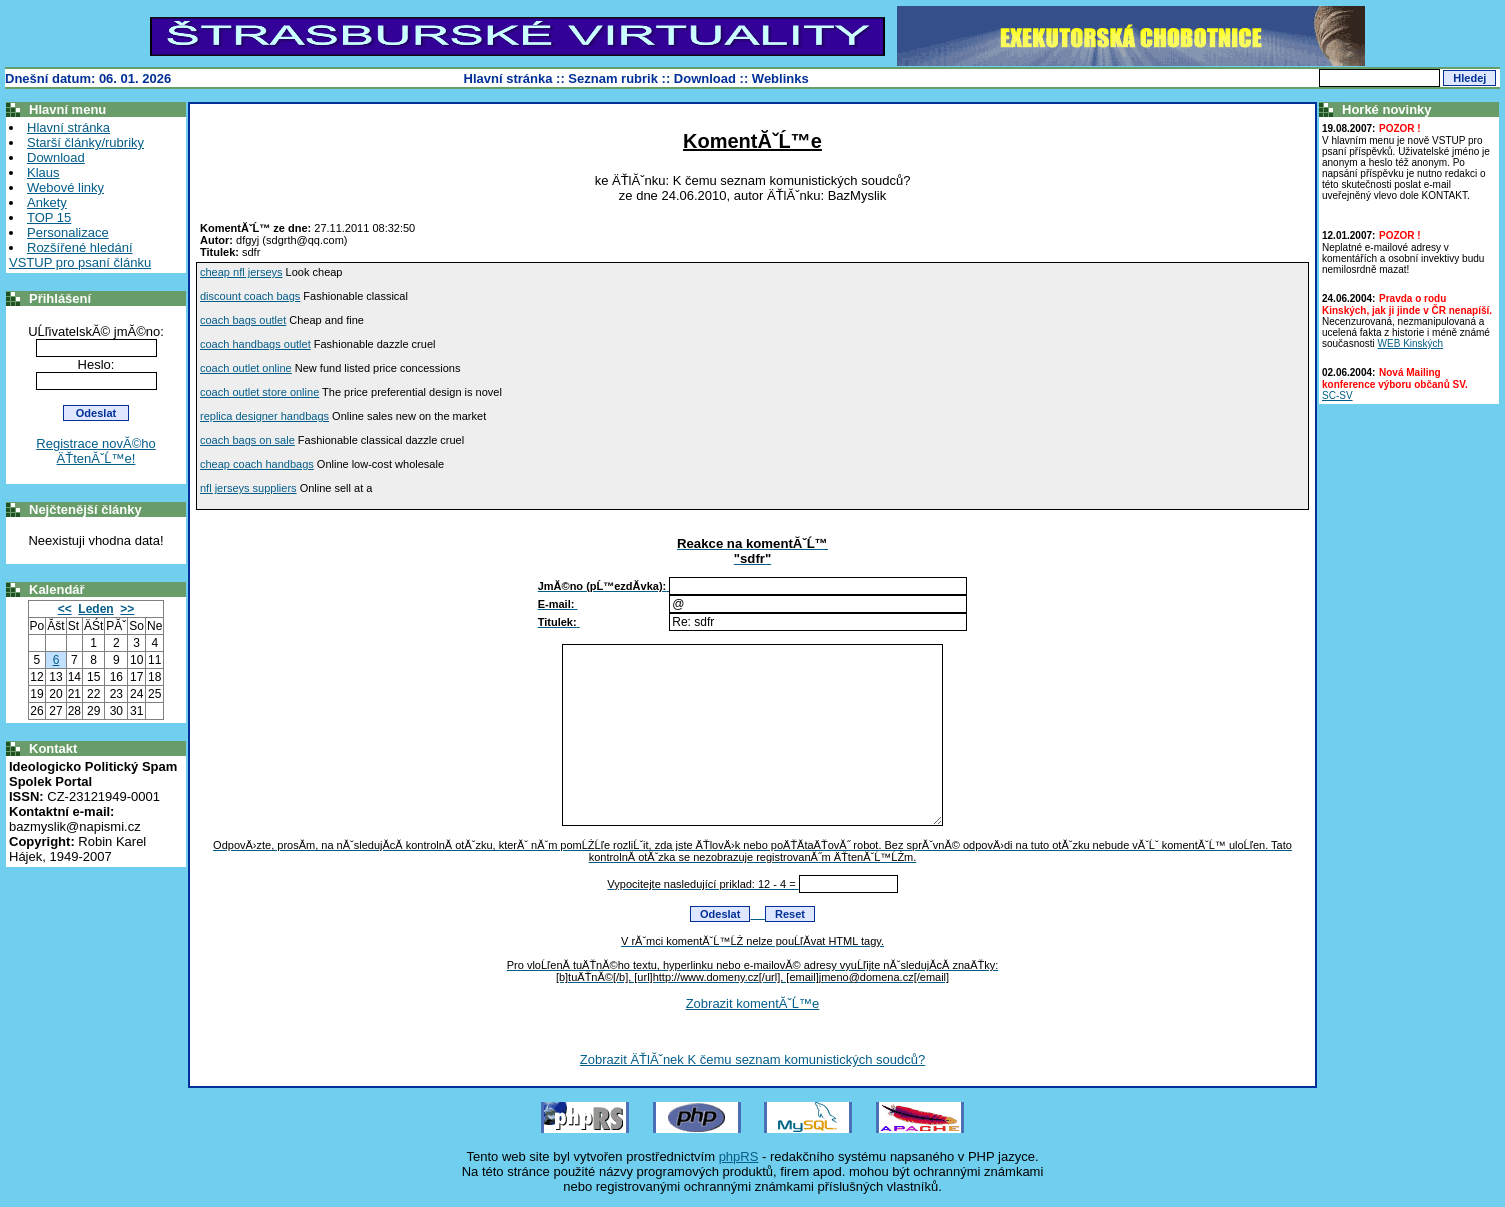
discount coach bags (250, 296)
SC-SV (1337, 395)
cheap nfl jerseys (241, 272)
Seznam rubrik (613, 78)
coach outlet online (246, 368)
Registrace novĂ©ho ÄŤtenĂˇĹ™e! (95, 451)
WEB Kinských (1411, 343)
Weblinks (780, 78)
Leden (95, 609)
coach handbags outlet (255, 344)
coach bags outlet (243, 320)
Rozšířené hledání (80, 247)
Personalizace (68, 232)
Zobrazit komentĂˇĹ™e (753, 1003)
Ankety (47, 202)
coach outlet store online (259, 392)
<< (65, 609)
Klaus (43, 172)
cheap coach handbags (257, 464)
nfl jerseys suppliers (248, 488)
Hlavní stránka (508, 78)
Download (705, 78)
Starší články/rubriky (85, 142)
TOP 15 (49, 217)
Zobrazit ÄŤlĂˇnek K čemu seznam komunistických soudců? (752, 1059)
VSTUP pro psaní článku (80, 262)
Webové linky (65, 187)
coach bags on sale (247, 440)
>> (127, 609)
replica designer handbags (264, 416)
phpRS (739, 1156)
